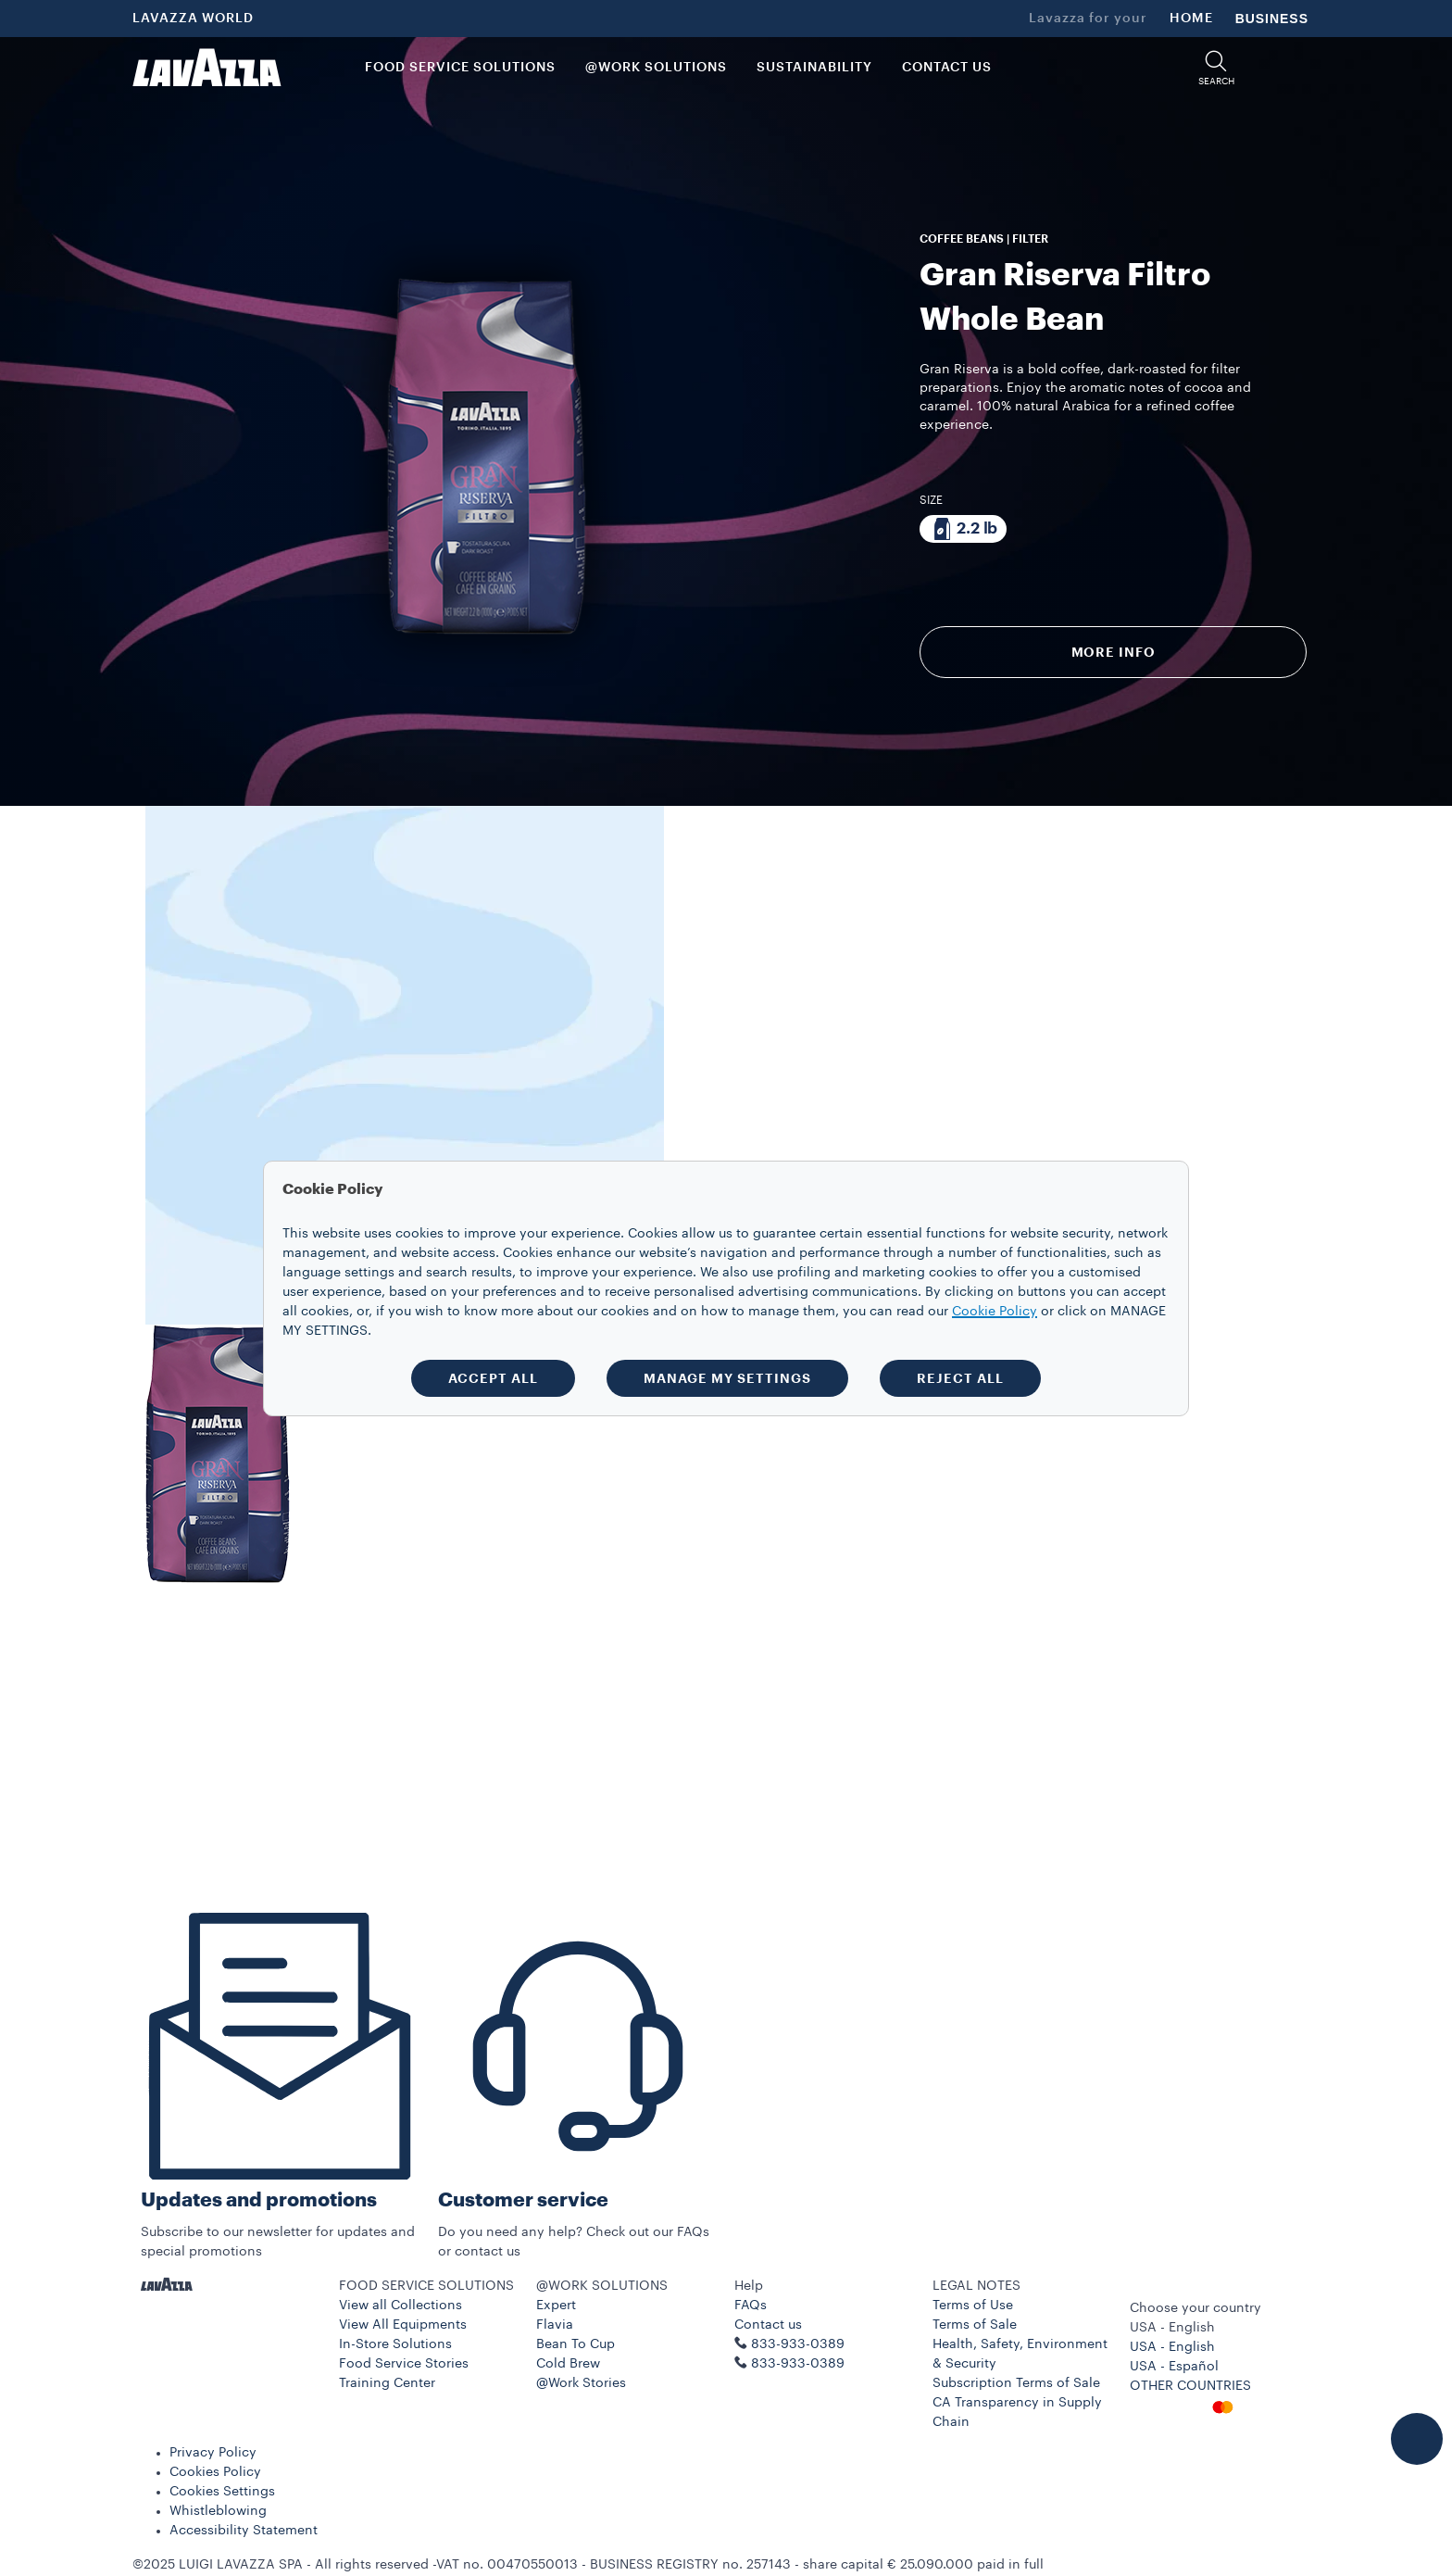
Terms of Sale (975, 2324)
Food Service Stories (404, 2363)
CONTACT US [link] (947, 67)
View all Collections (400, 2305)
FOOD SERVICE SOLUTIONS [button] (460, 67)
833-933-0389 (798, 2363)
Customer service (523, 2200)
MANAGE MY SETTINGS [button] (727, 1378)
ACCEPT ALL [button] (493, 1378)
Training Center (387, 2383)
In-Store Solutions (395, 2344)
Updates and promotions (259, 2200)
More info (1113, 652)
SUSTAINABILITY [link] (814, 67)
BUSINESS (1271, 18)
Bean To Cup (575, 2344)
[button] (1215, 68)
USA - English (1172, 2347)
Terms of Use (973, 2305)
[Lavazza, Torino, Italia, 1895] (206, 67)
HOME (1191, 18)
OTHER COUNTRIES (1190, 2386)
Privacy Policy (213, 2452)
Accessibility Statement (243, 2530)
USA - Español (1174, 2366)
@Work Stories (581, 2383)
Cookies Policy (215, 2472)
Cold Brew (568, 2363)
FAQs (750, 2305)
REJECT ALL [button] (960, 1378)
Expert (556, 2305)
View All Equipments (403, 2324)
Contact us (768, 2324)
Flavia (554, 2324)
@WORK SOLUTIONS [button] (656, 67)
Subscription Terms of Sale (1016, 2383)
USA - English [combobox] (1172, 2327)
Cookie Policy (994, 1311)
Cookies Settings (222, 2491)
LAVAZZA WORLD (193, 18)
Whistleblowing (218, 2511)
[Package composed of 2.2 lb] (963, 529)
